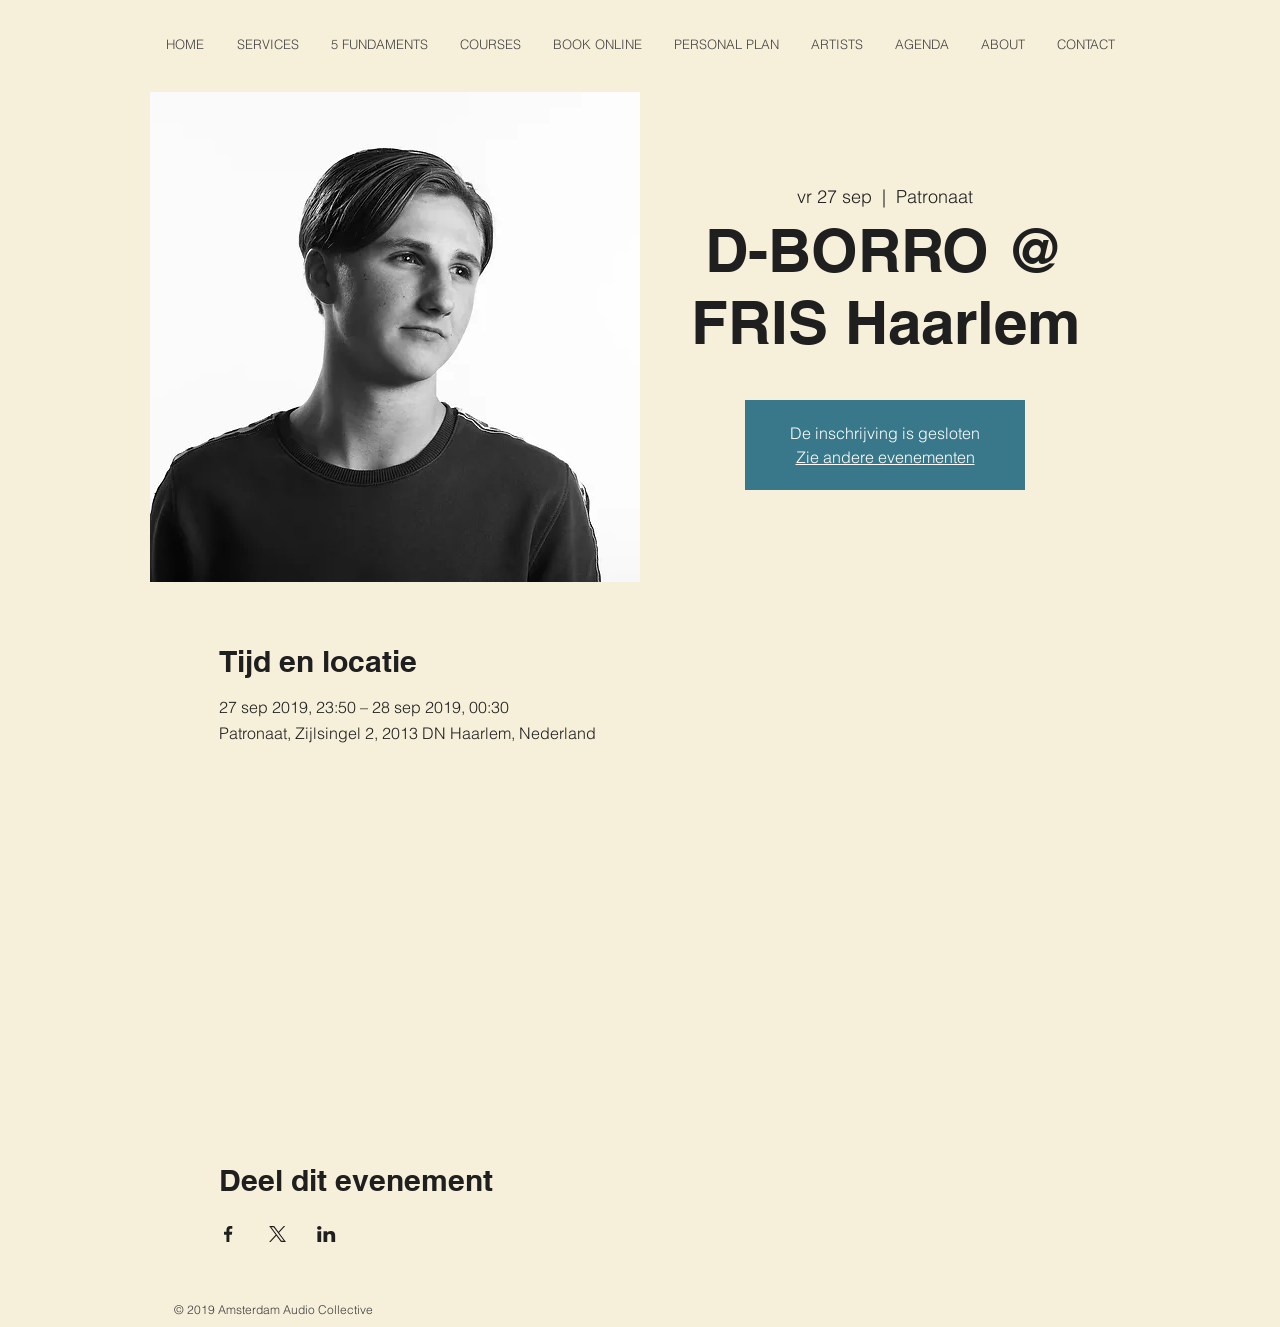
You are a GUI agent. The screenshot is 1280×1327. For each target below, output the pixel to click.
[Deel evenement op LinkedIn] (326, 1234)
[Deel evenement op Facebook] (228, 1234)
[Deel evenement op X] (277, 1234)
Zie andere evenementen (885, 457)
